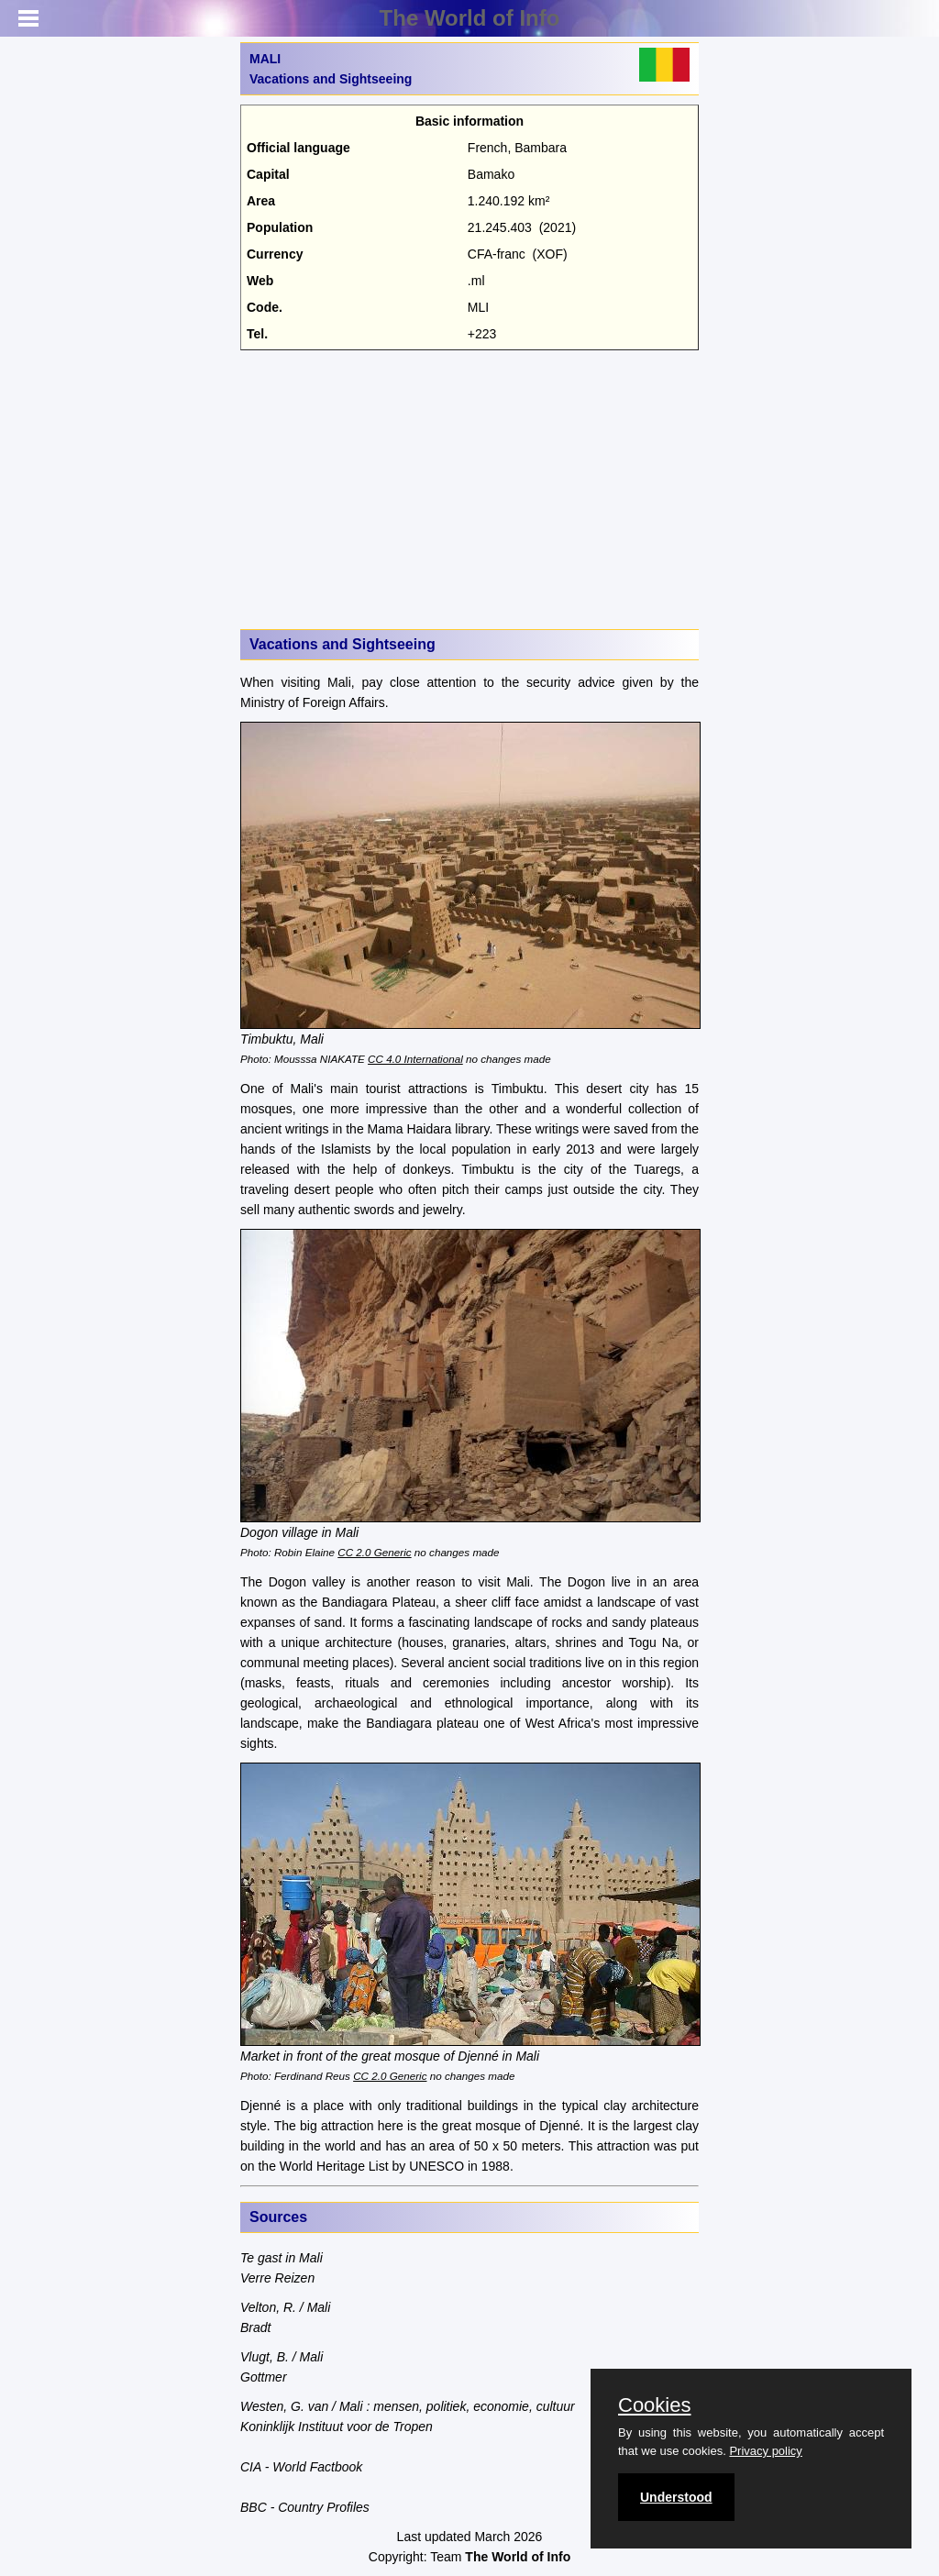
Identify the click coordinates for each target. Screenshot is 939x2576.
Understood (676, 2497)
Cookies (654, 2405)
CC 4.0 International (415, 1059)
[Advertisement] (469, 487)
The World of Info (470, 18)
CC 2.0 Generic (374, 1552)
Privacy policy (765, 2451)
